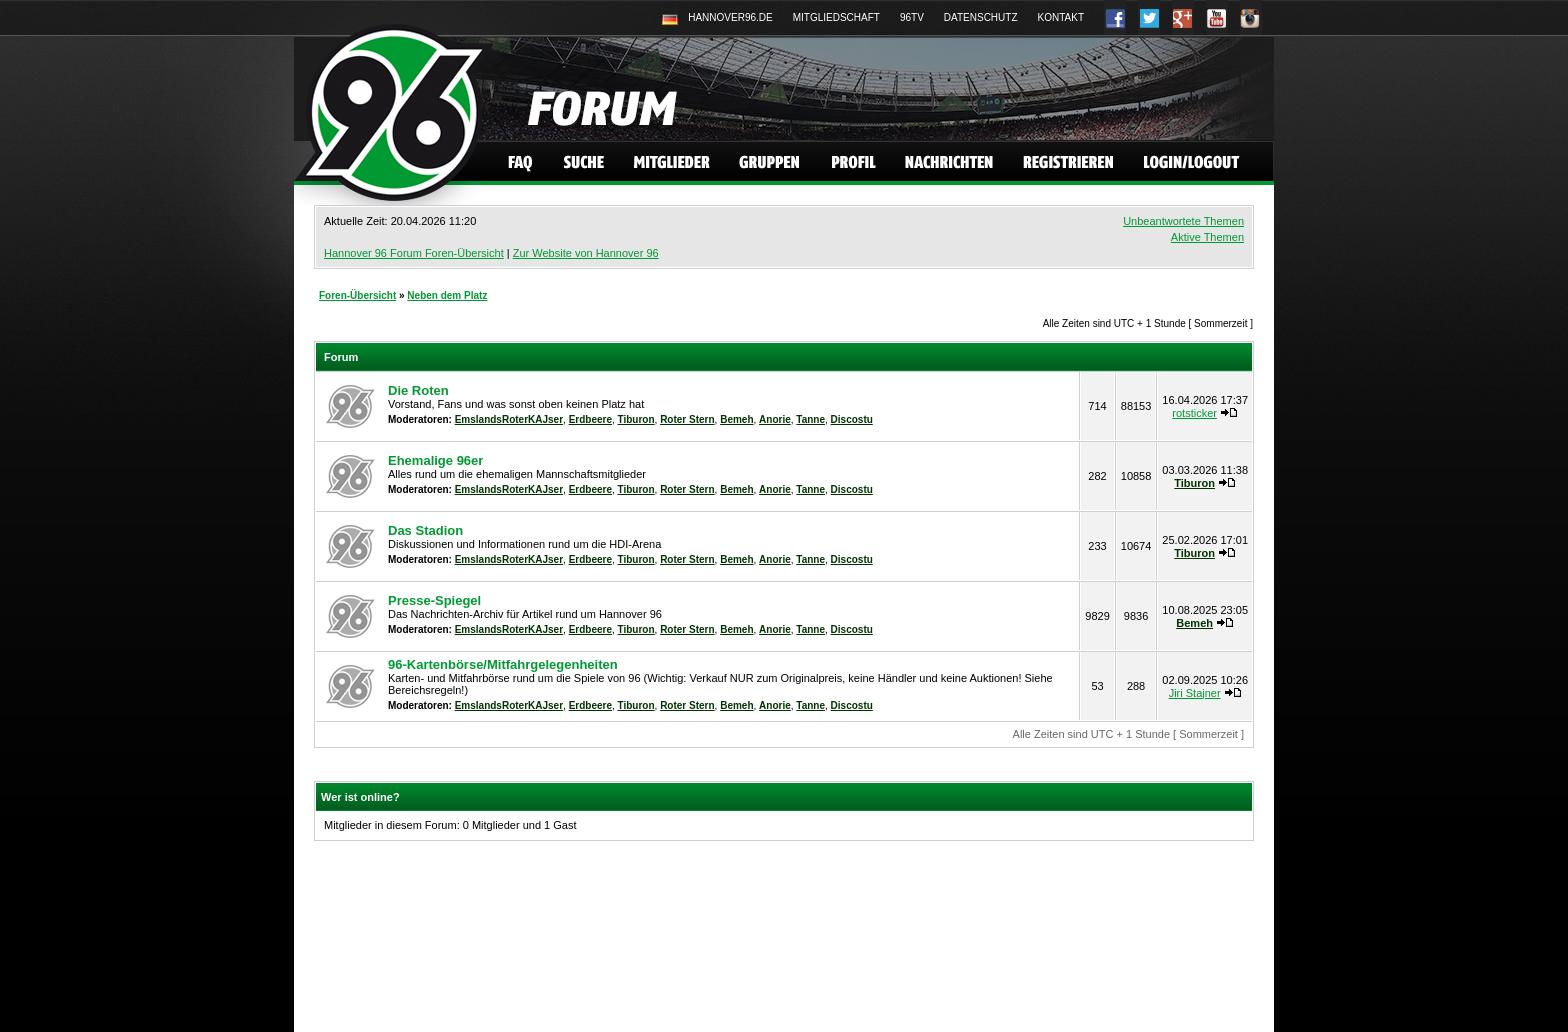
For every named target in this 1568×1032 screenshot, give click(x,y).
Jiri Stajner (1195, 693)
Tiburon (636, 419)
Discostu (852, 419)
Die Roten (418, 390)
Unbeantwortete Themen (1183, 221)
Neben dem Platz (447, 295)
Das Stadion (425, 530)
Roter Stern (687, 419)
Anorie (775, 419)
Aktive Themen (1207, 237)
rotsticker (1194, 413)
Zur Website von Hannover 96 (586, 253)
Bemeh (736, 419)
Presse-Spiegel (434, 600)
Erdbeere (590, 419)
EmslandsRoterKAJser (509, 419)
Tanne (810, 419)
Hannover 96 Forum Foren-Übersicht (414, 253)
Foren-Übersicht (357, 295)
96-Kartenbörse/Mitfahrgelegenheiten (503, 664)
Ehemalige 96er (435, 460)
